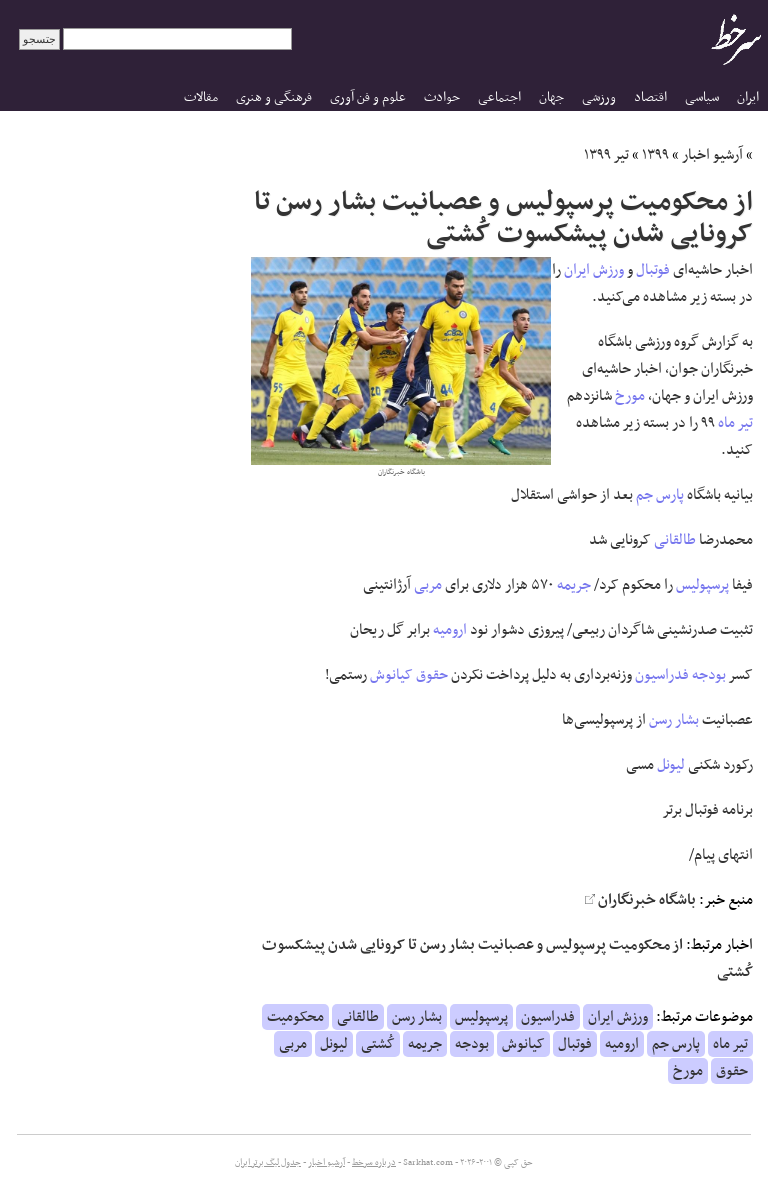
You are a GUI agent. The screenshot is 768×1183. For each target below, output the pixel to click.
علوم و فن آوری (368, 97)
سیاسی (702, 97)
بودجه (709, 675)
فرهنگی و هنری (274, 97)
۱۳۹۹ (655, 155)
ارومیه (450, 630)
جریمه (574, 585)
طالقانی (675, 540)
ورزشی (599, 97)
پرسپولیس (702, 585)
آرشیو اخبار (712, 155)
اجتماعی (499, 97)
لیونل (671, 765)
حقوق (432, 675)
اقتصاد (650, 97)
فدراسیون (662, 675)
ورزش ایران (594, 270)
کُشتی (378, 1044)
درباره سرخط (374, 1163)
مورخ (630, 396)
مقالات (201, 97)
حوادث (442, 97)
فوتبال (653, 270)
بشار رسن (674, 720)
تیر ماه (735, 423)
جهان (551, 97)
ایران (748, 97)
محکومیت (295, 1017)
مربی (428, 585)
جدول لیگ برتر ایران (268, 1163)
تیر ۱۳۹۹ (606, 155)
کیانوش (391, 675)
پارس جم (660, 495)
